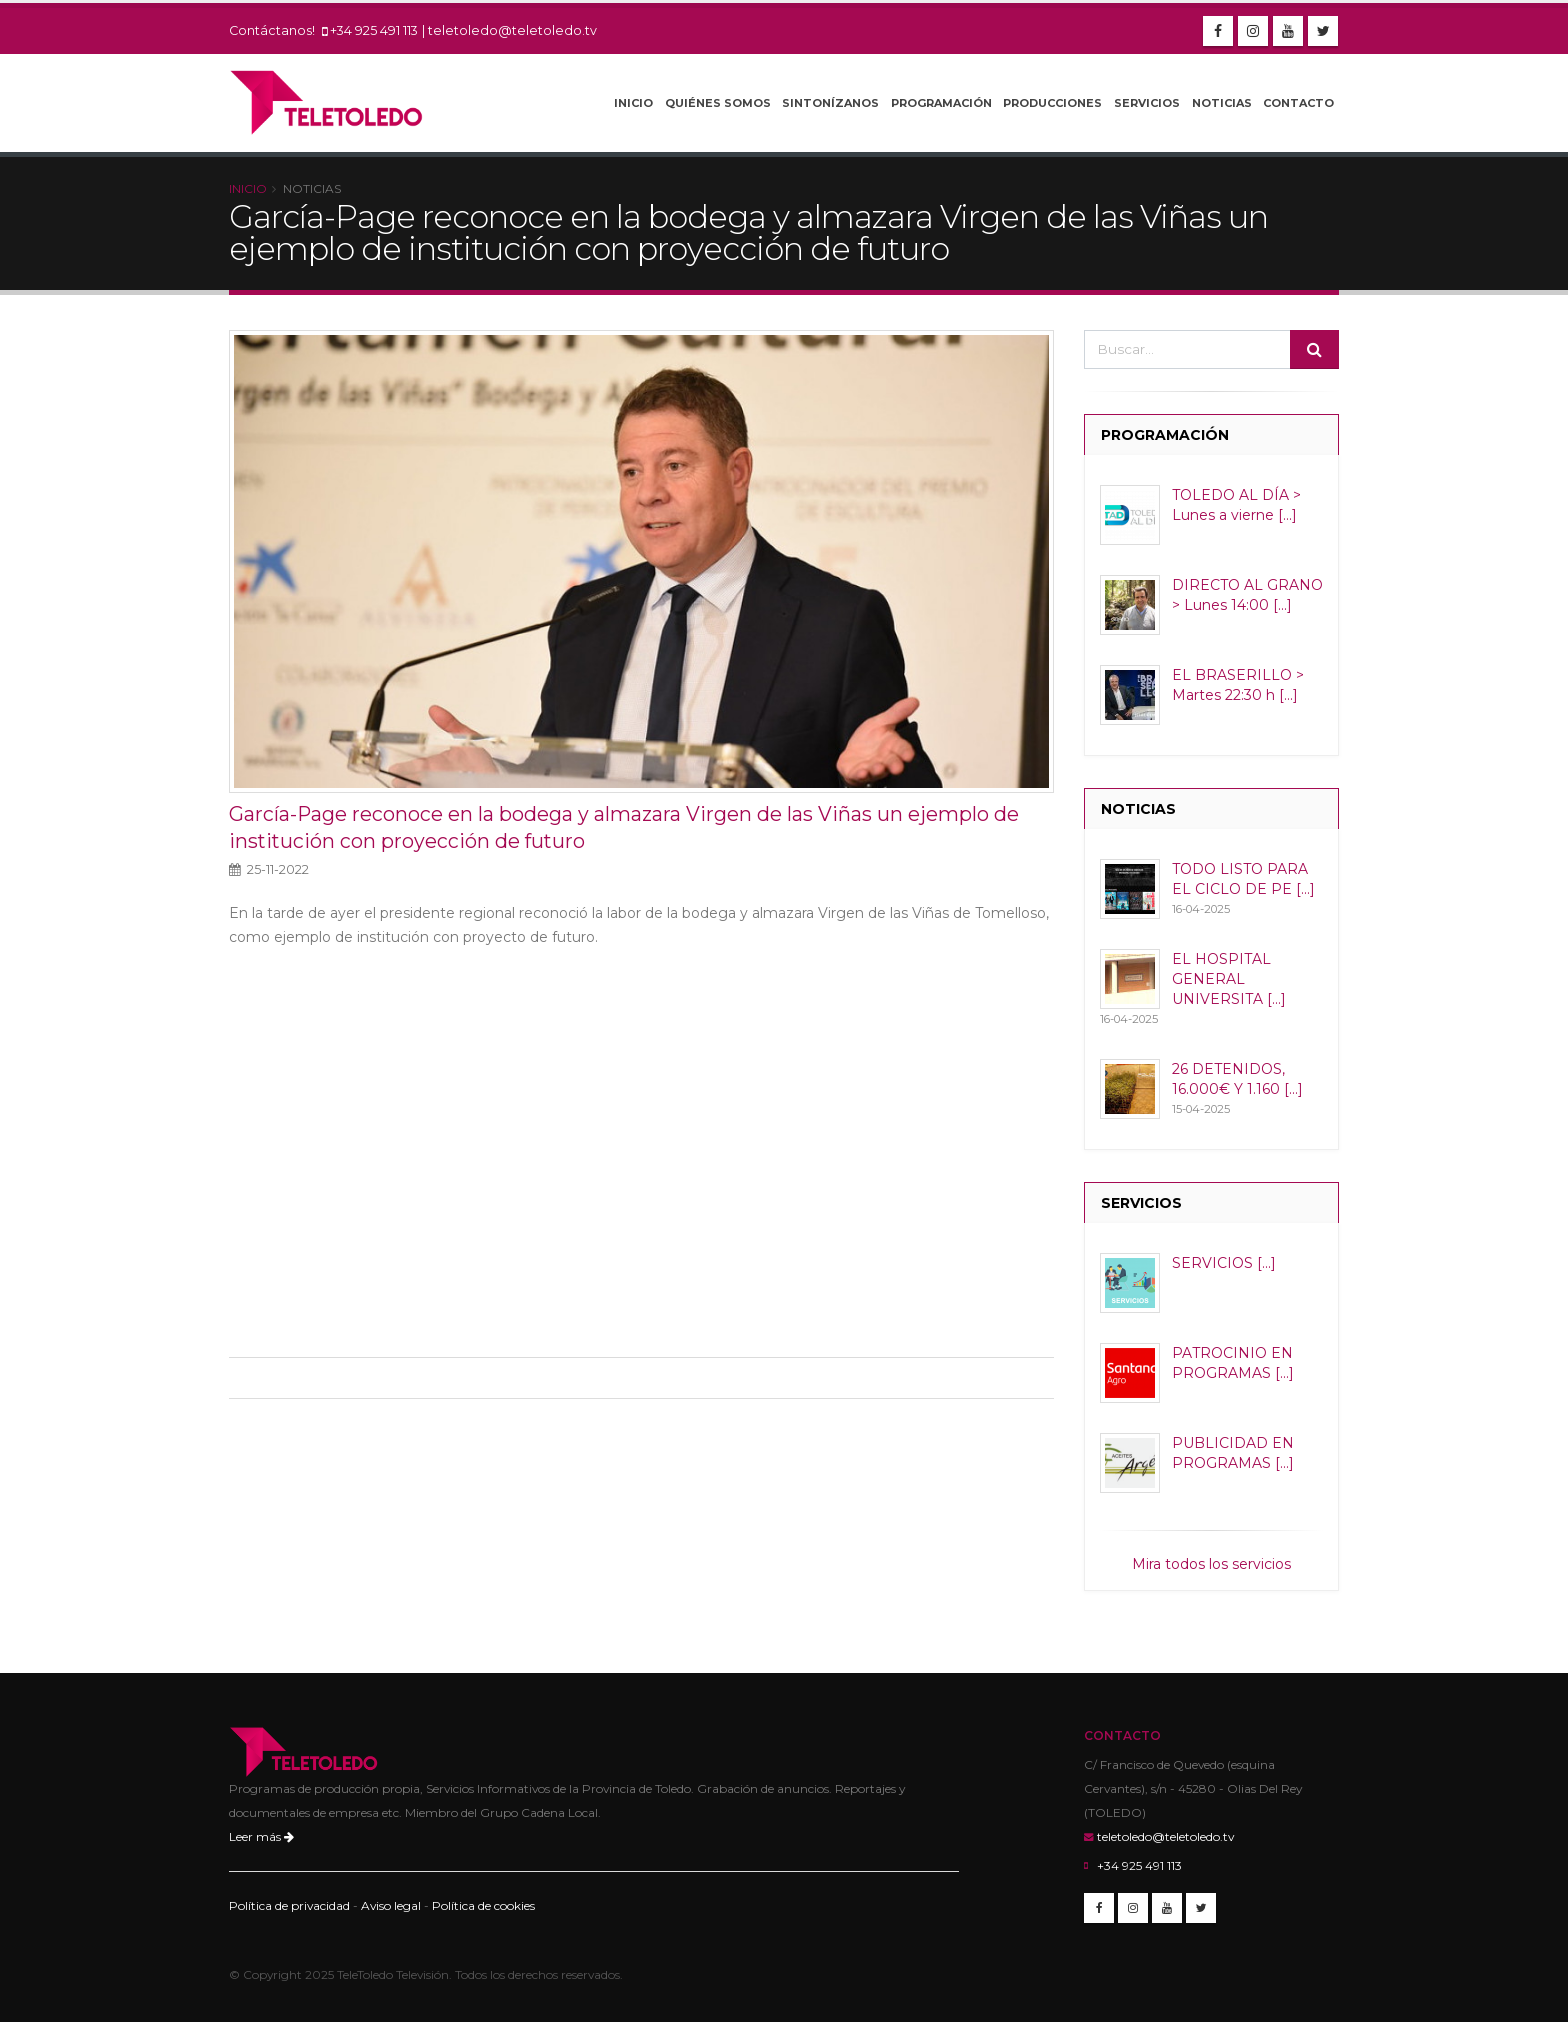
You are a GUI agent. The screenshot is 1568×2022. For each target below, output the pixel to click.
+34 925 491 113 (374, 30)
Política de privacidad (289, 1905)
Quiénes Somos (718, 103)
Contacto (1298, 103)
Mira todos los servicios (1211, 1564)
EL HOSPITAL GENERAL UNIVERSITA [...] (1229, 979)
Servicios (1147, 103)
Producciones (1052, 103)
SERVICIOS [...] (1224, 1263)
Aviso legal (391, 1905)
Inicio (633, 103)
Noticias (1222, 103)
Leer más (261, 1836)
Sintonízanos (830, 103)
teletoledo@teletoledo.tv (512, 30)
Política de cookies (483, 1905)
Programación (941, 103)
